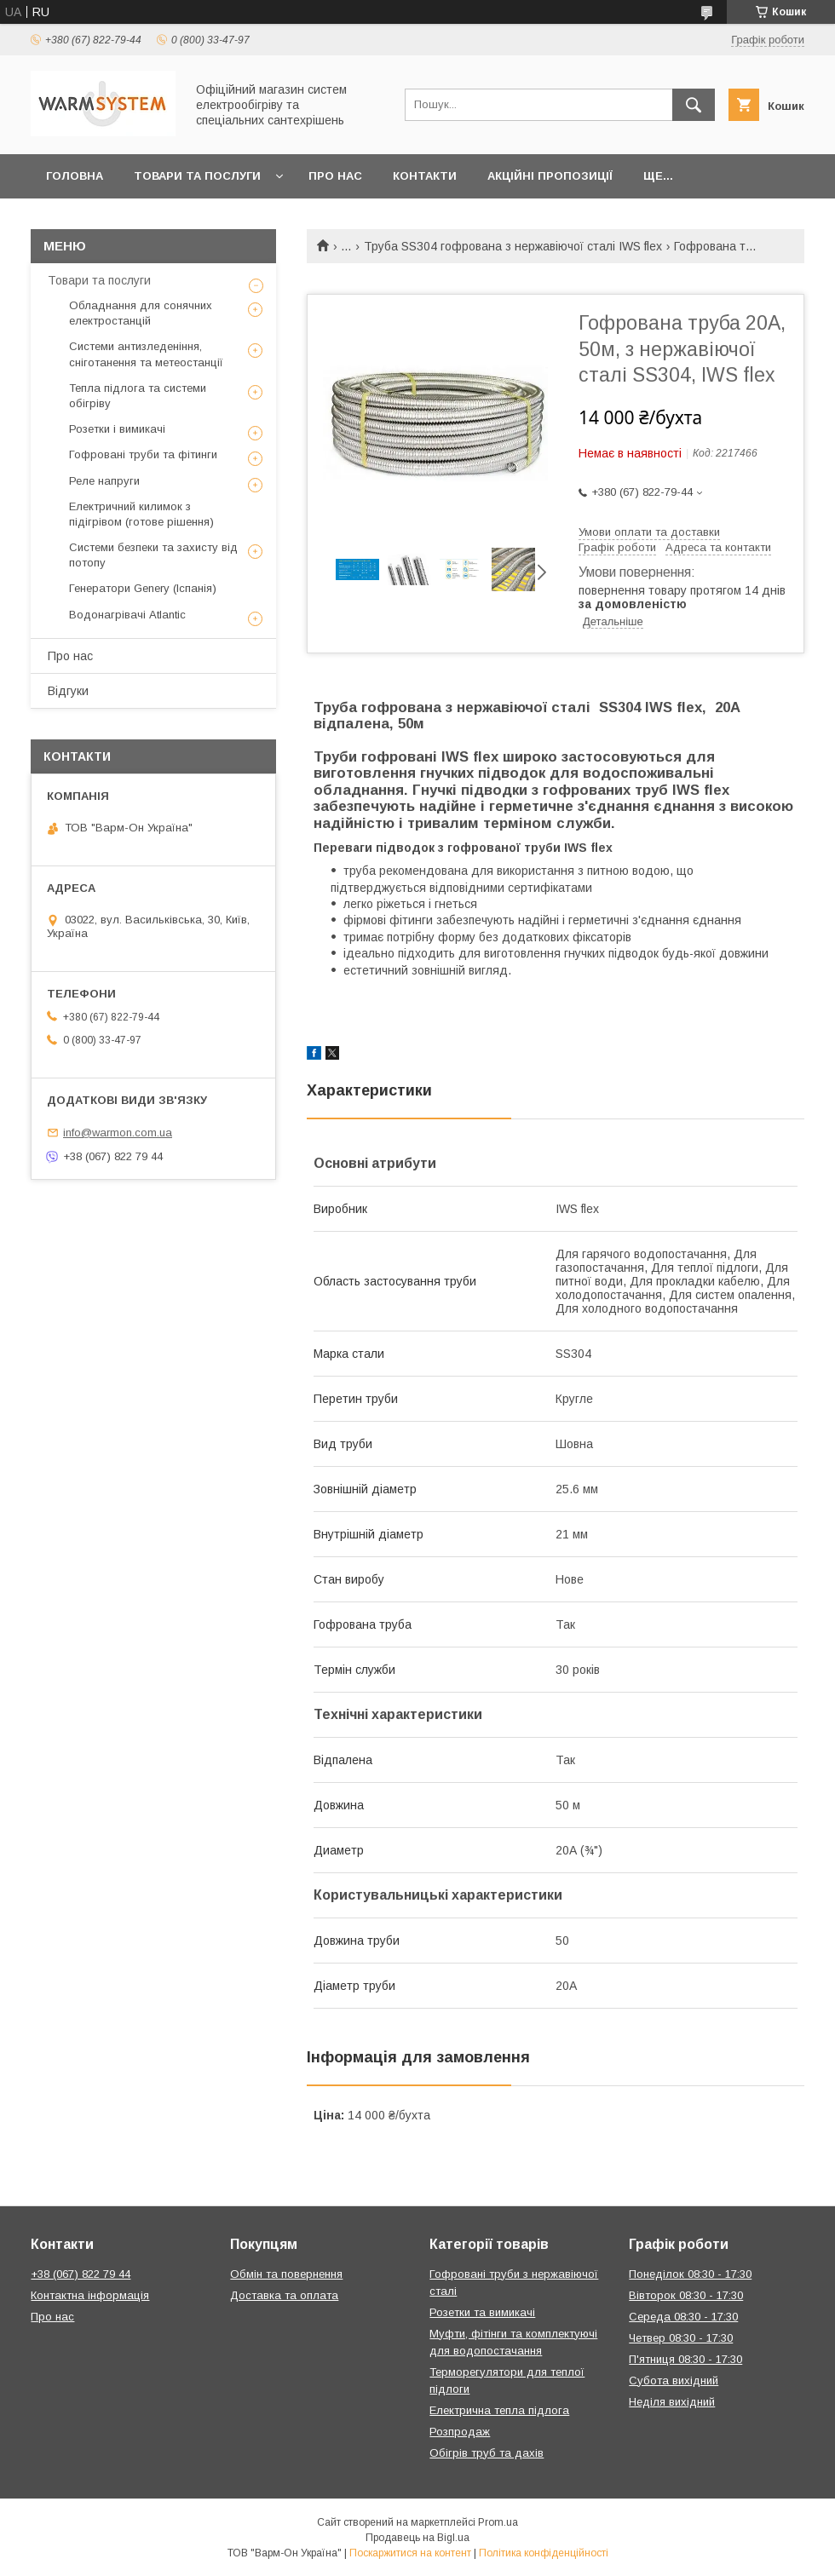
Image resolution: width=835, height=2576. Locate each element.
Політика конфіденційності (543, 2553)
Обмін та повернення (286, 2274)
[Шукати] (693, 105)
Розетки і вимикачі (117, 429)
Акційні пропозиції (550, 176)
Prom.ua (498, 2522)
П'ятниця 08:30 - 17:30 (685, 2359)
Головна (74, 176)
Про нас (335, 176)
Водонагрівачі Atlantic (127, 614)
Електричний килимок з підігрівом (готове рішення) (141, 514)
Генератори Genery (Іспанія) (142, 588)
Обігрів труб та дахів (486, 2453)
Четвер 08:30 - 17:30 (681, 2338)
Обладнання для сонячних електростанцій (140, 313)
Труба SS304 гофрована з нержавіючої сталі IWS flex (513, 246)
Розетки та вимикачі (482, 2312)
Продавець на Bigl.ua (417, 2538)
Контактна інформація (90, 2295)
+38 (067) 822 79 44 (80, 2274)
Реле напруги (104, 480)
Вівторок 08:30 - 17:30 (686, 2295)
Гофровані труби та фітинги (143, 454)
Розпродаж (459, 2431)
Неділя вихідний (672, 2401)
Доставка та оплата (284, 2295)
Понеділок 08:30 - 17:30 (690, 2274)
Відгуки (68, 691)
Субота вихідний (673, 2380)
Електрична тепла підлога (499, 2410)
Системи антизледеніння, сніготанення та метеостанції (146, 354)
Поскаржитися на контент (410, 2553)
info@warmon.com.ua (117, 1132)
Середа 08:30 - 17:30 (683, 2316)
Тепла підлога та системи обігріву (137, 396)
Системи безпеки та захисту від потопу (153, 555)
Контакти (425, 176)
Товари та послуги (197, 176)
